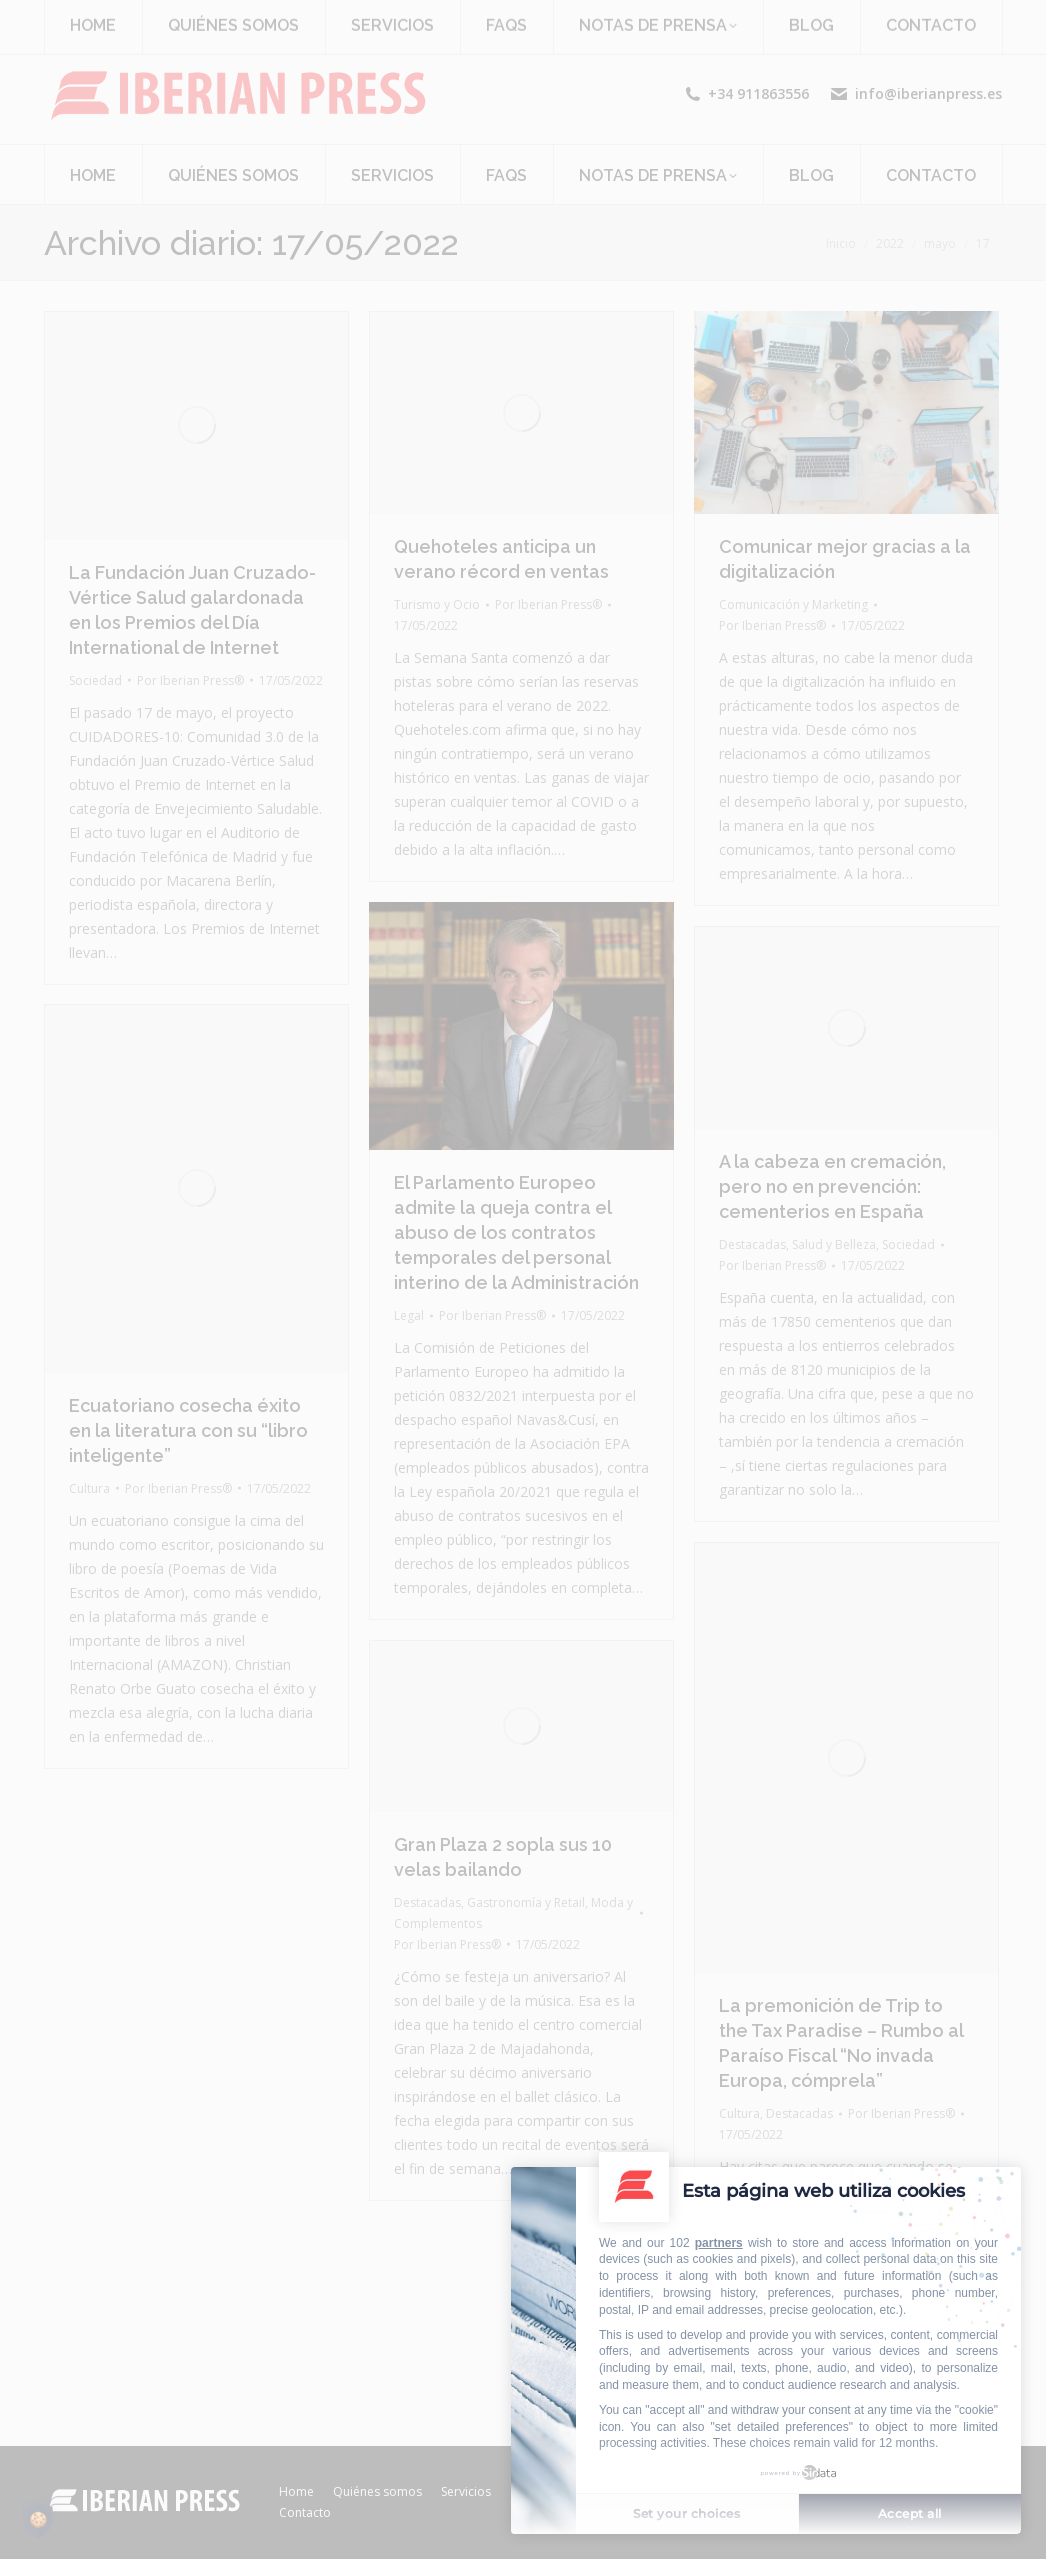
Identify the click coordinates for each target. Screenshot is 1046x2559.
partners (719, 2243)
